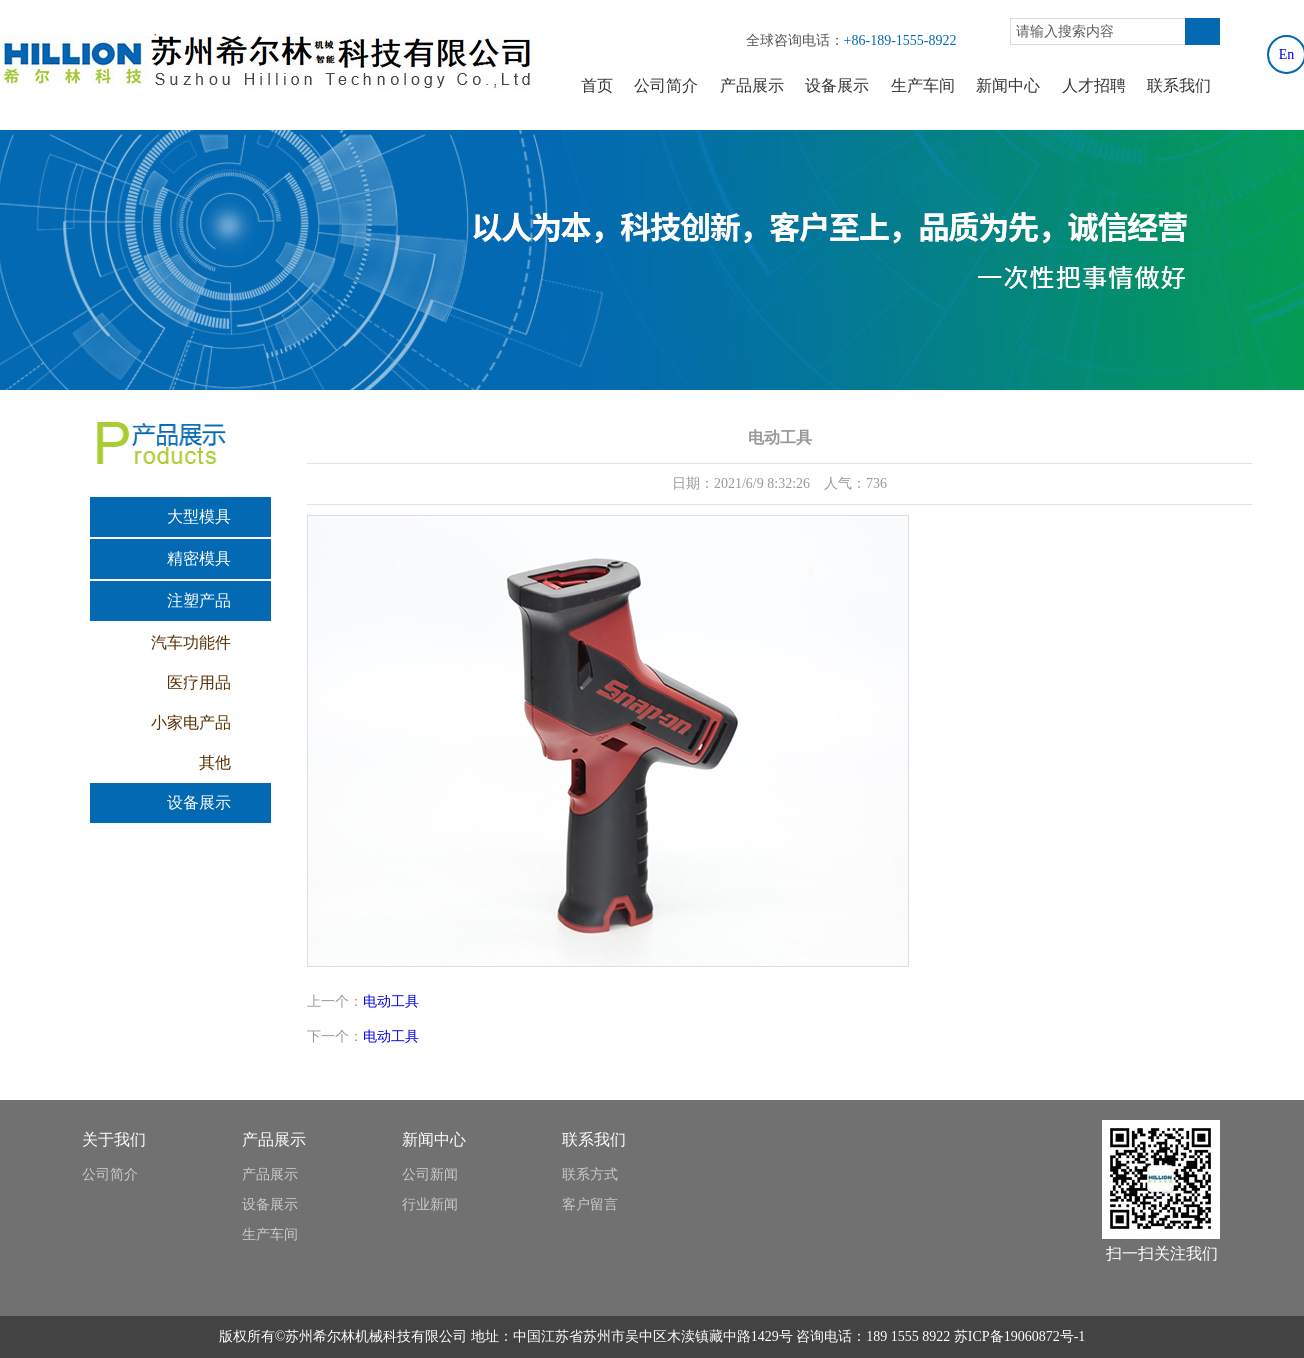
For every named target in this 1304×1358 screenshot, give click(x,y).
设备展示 (837, 85)
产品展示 (752, 85)
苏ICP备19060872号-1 (1019, 1336)
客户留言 (590, 1204)
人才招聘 (1094, 85)
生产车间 (923, 85)
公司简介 (666, 85)
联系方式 (590, 1174)
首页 (597, 85)
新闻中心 (1008, 85)
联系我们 (1179, 85)
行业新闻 (430, 1204)
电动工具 (391, 1001)
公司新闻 (430, 1174)
